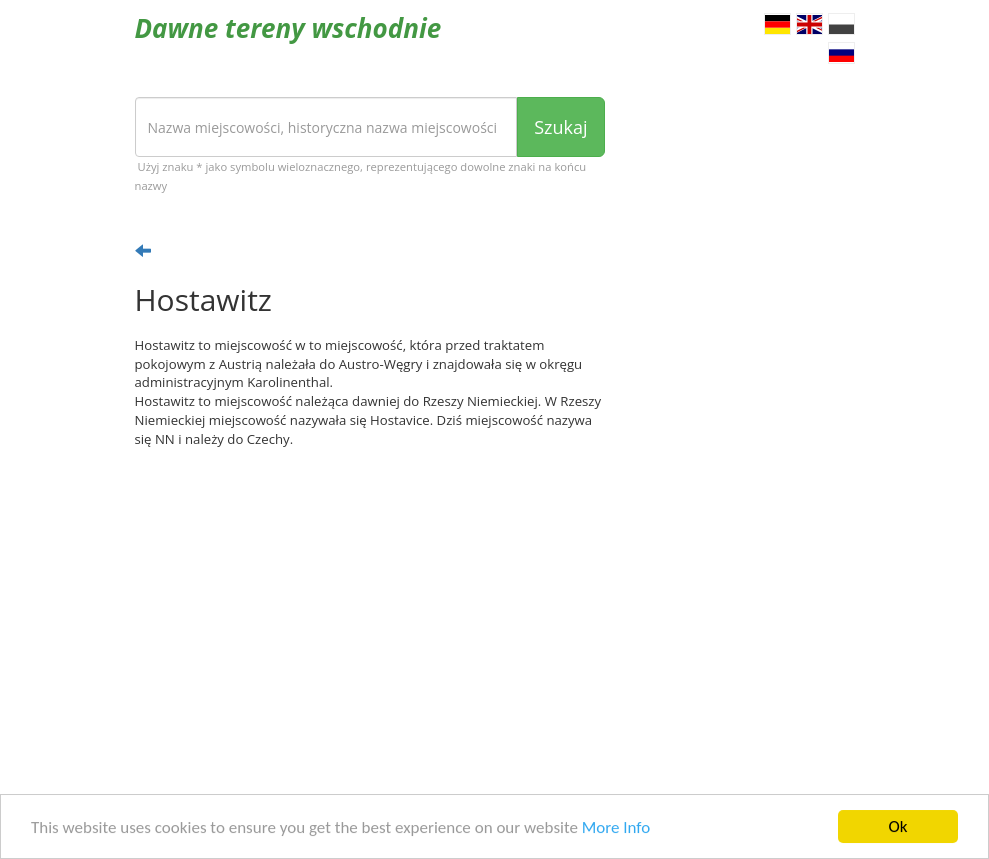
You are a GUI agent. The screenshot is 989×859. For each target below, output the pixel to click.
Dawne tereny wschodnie (288, 28)
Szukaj (560, 127)
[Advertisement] (370, 619)
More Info (616, 827)
